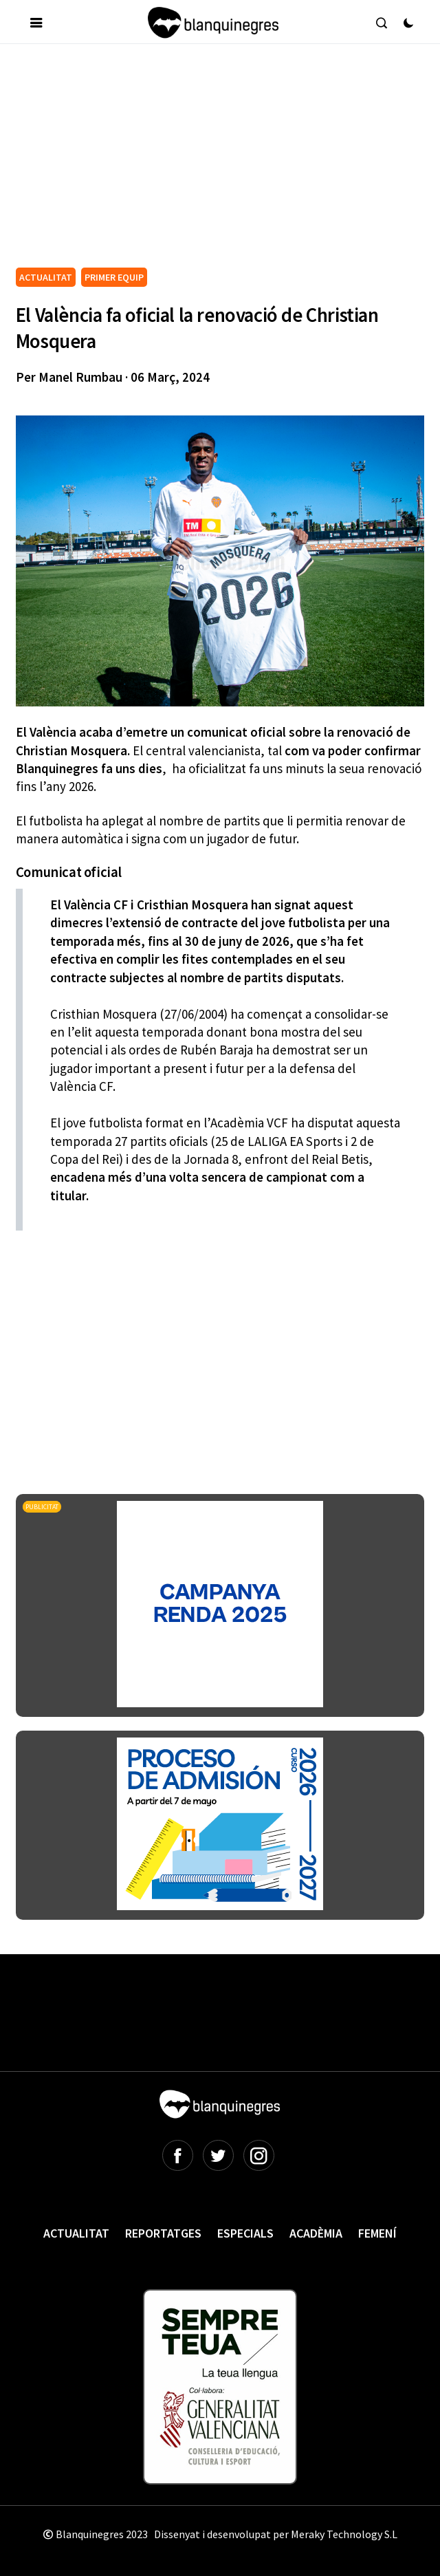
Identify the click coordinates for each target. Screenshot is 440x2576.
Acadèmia (315, 2233)
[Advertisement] (228, 161)
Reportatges (163, 2233)
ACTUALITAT (45, 277)
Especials (245, 2233)
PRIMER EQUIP (114, 277)
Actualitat (76, 2233)
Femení (377, 2233)
